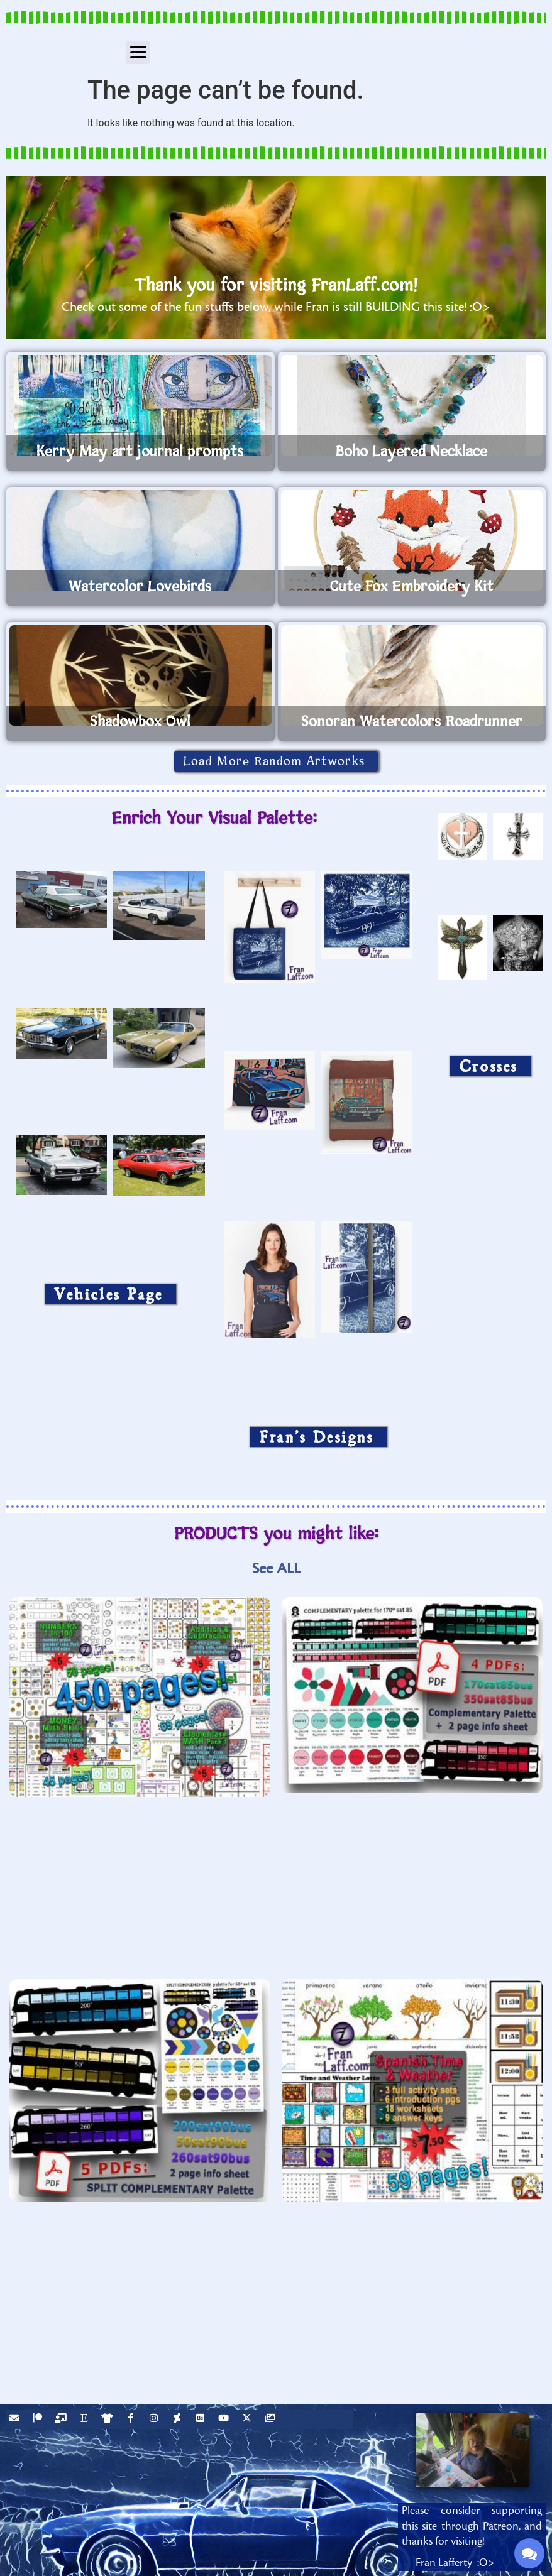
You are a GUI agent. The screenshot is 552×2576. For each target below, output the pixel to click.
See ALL (276, 1568)
